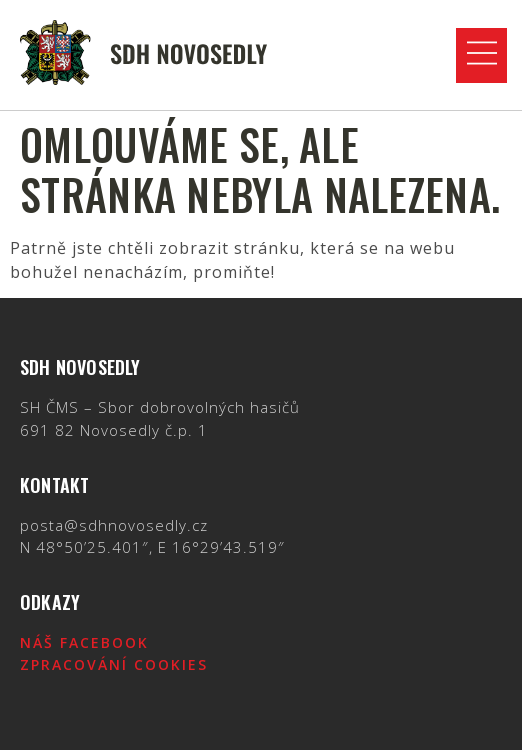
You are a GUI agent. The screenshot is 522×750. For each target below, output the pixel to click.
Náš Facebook (84, 642)
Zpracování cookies (114, 664)
